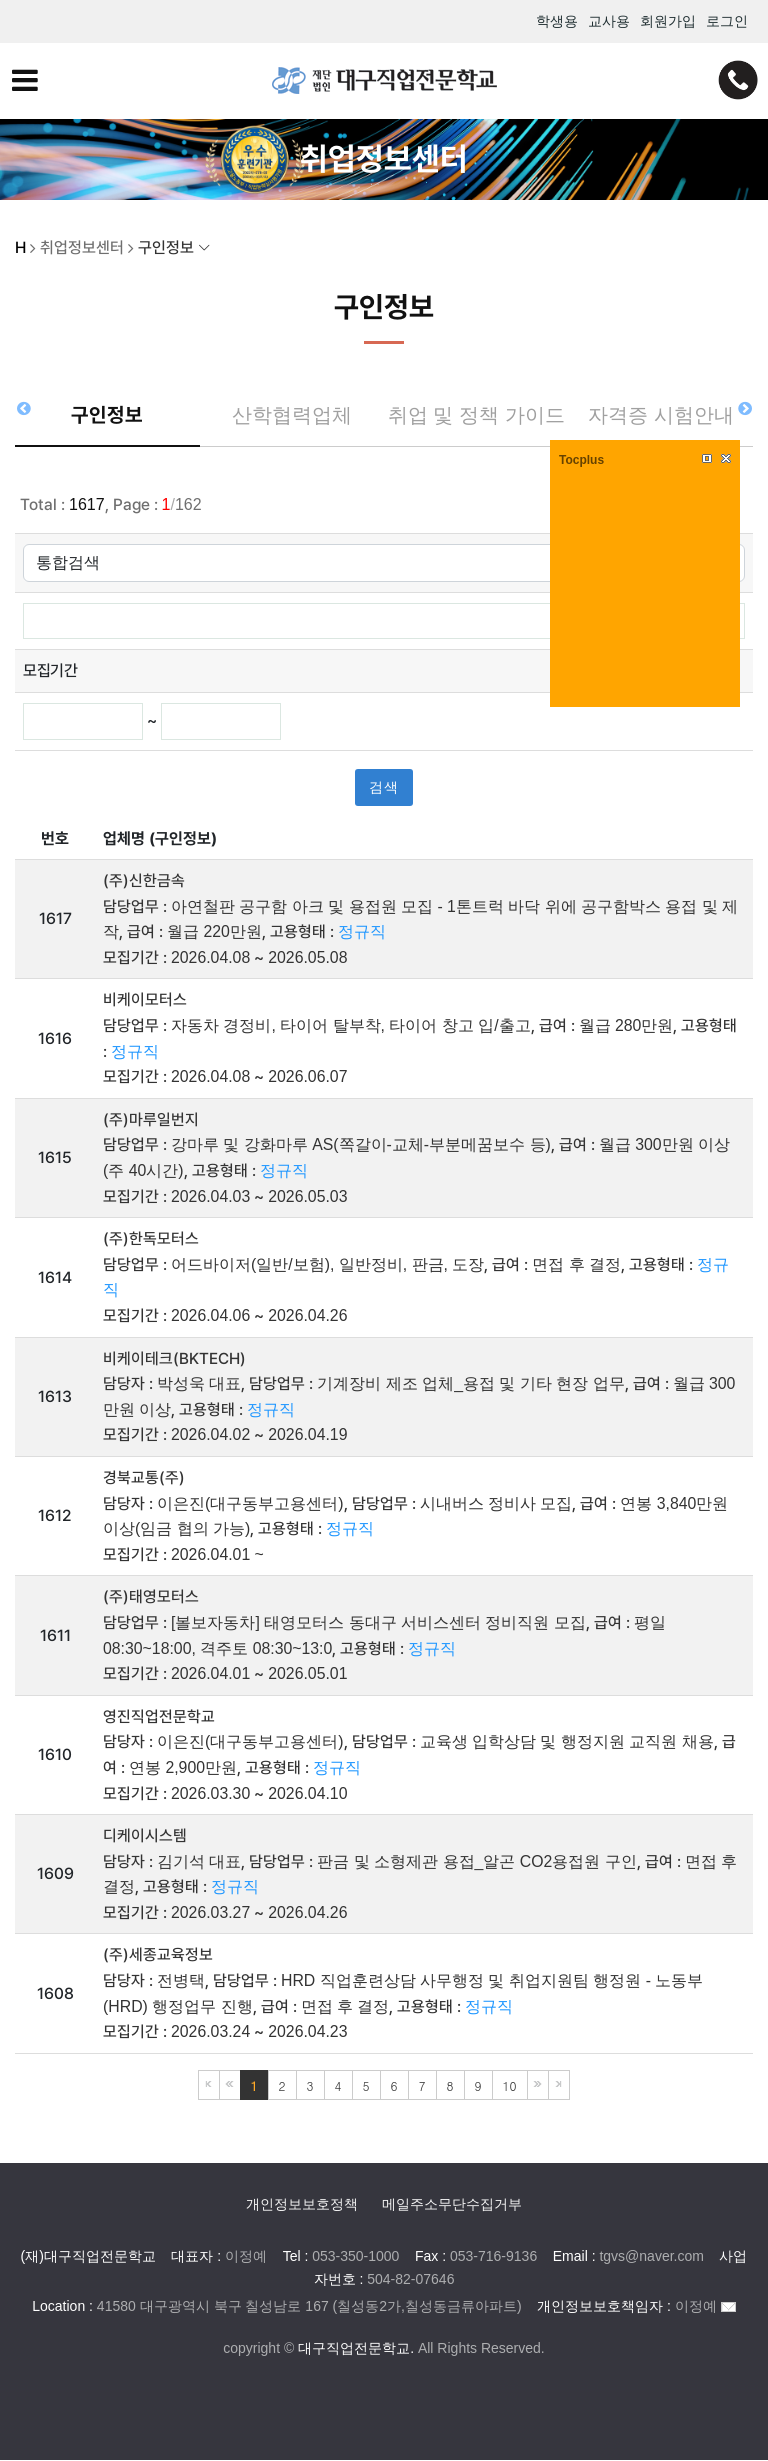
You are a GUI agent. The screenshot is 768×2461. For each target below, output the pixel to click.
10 (510, 2087)
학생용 (557, 21)
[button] (744, 408)
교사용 (609, 21)
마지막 (559, 2087)
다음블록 (538, 2087)
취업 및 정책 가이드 (476, 426)
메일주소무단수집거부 (452, 2206)
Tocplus (581, 460)
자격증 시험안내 (660, 415)
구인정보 (107, 415)
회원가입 (668, 21)
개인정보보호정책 (302, 2206)
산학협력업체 (292, 415)
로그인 (727, 21)
